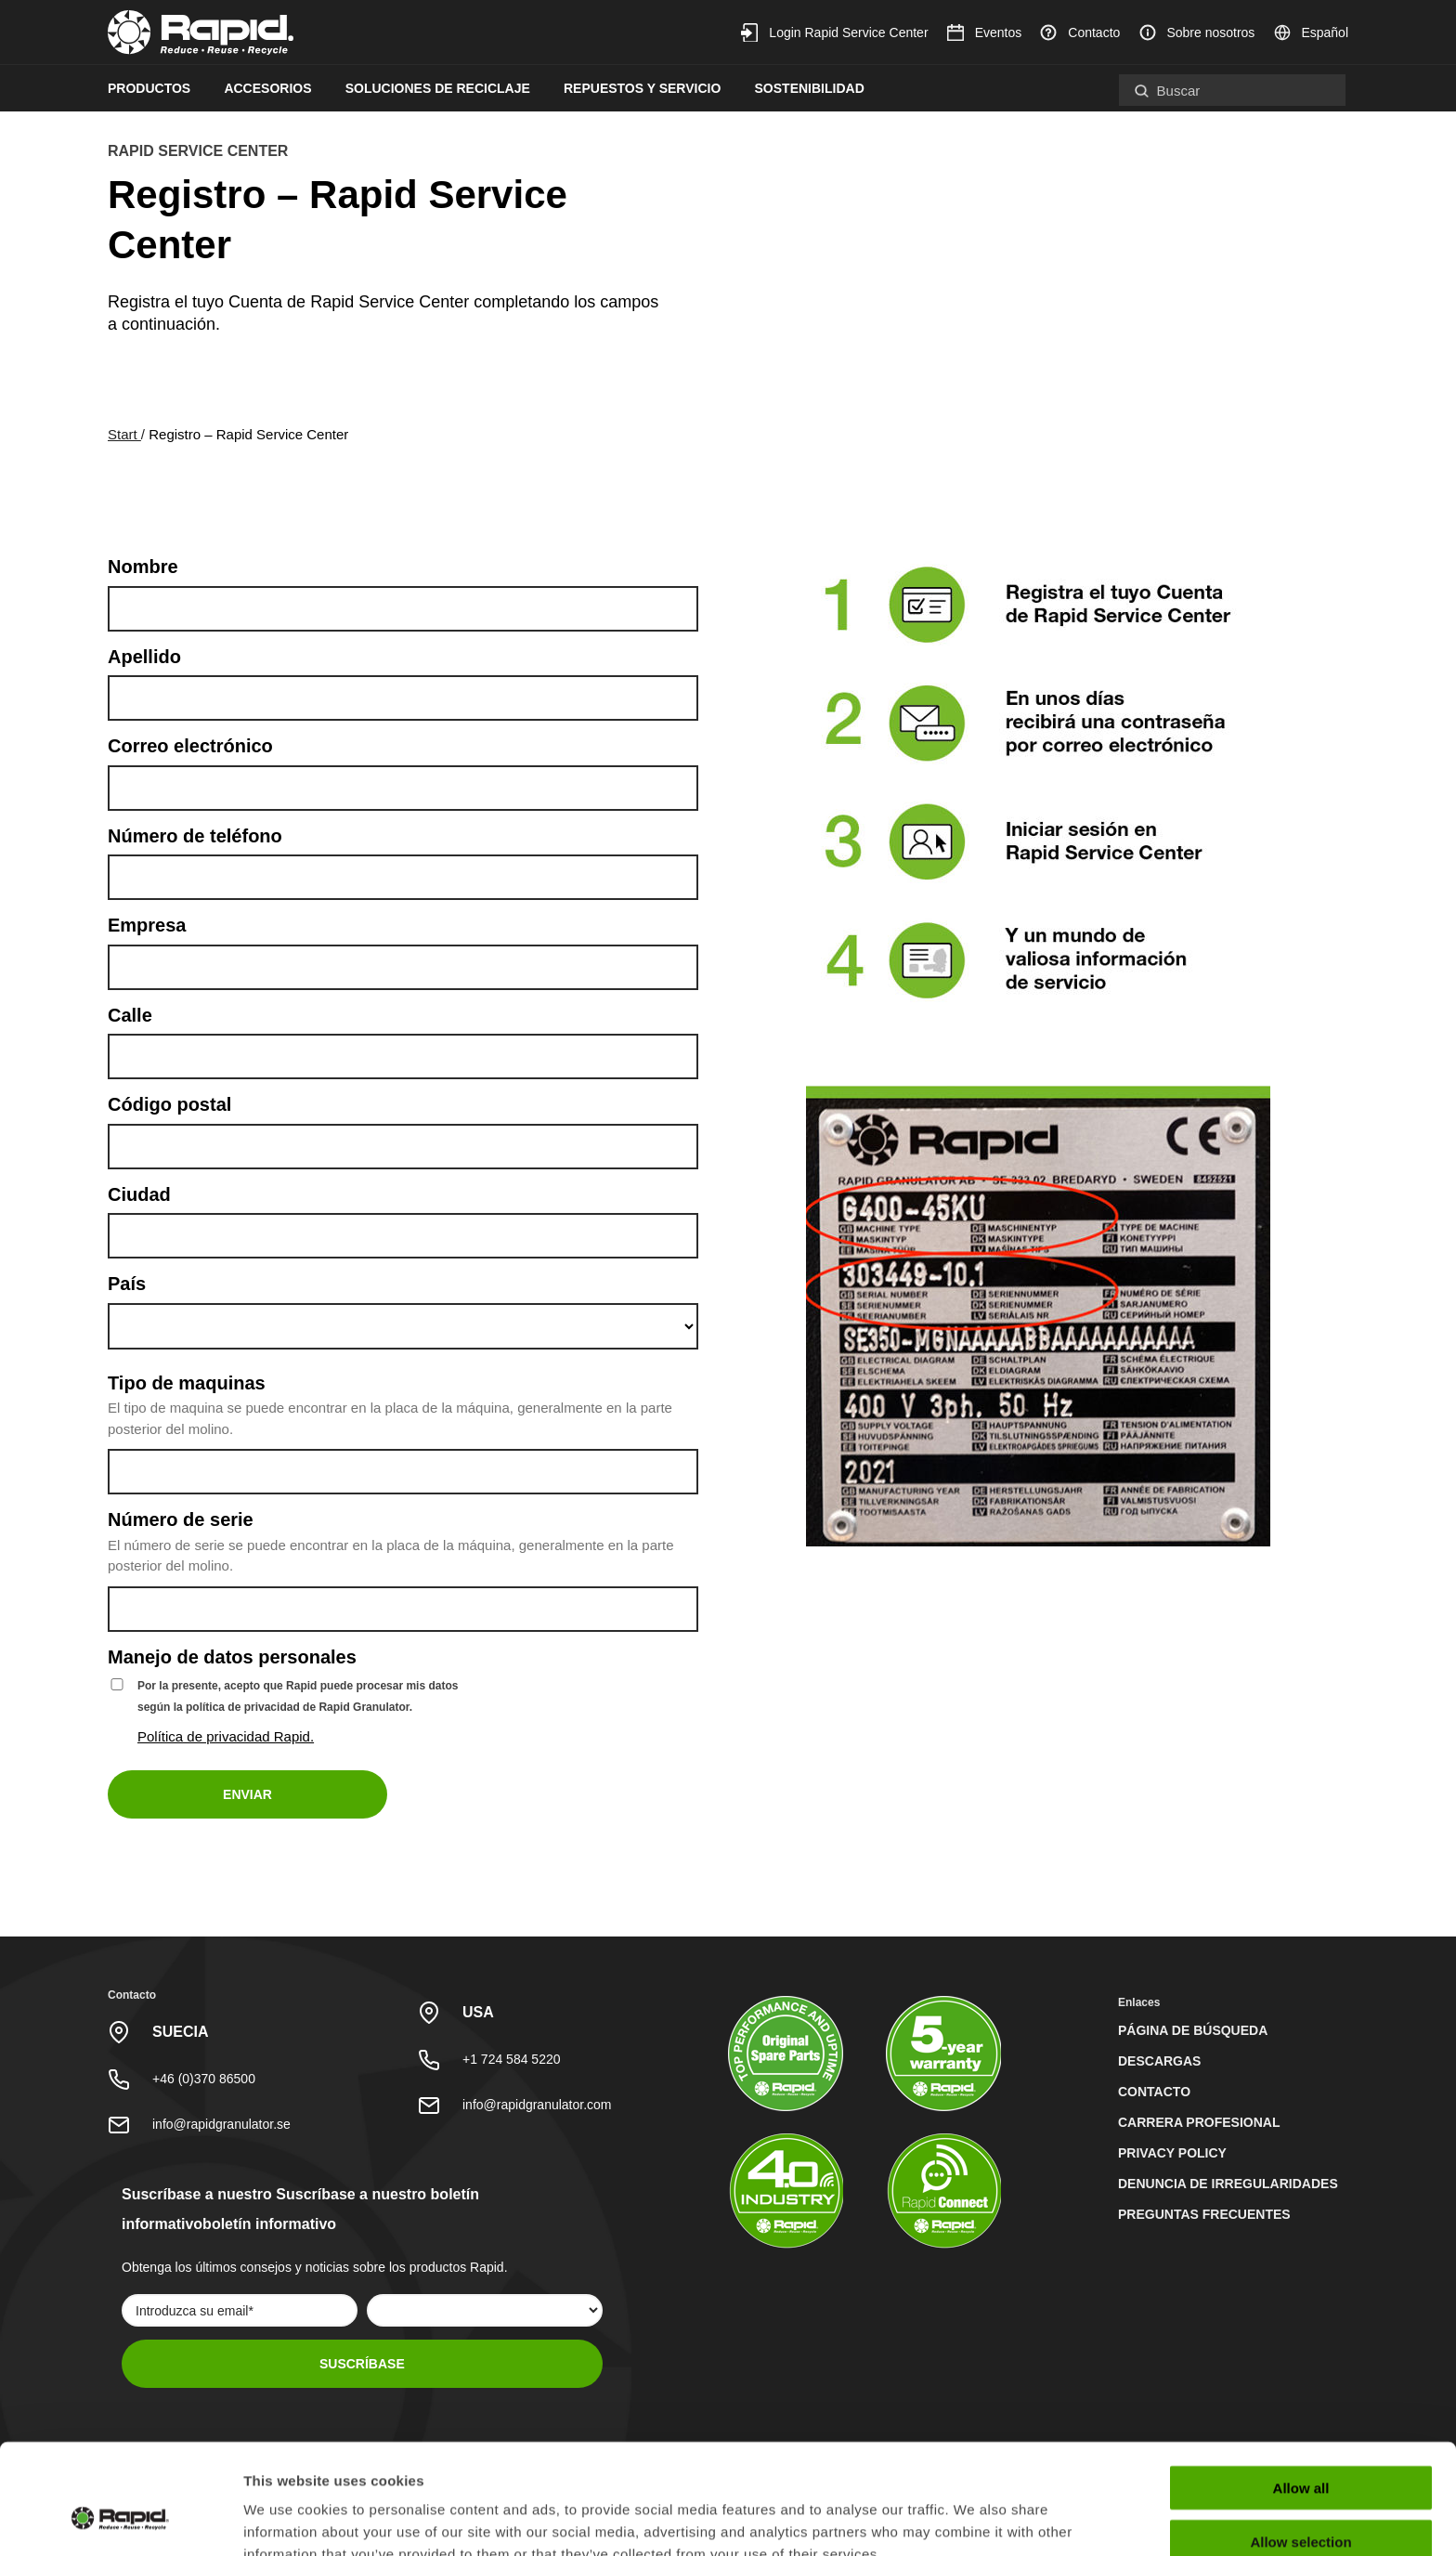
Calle (130, 1015)
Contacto (1080, 32)
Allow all (1301, 2393)
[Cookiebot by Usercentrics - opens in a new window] (120, 2520)
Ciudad (139, 1194)
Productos (149, 88)
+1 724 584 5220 (511, 2059)
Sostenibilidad (809, 88)
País (127, 1283)
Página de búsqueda (1193, 2030)
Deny (1301, 2502)
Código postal (169, 1104)
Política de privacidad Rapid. (225, 1736)
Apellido (144, 656)
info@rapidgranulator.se (221, 2124)
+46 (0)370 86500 (203, 2078)
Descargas (1159, 2061)
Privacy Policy (1172, 2152)
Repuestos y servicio (642, 88)
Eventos (984, 32)
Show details (974, 2519)
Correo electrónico (190, 746)
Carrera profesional (1199, 2122)
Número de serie (181, 1519)
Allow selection (1300, 2448)
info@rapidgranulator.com (537, 2104)
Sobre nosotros (1197, 32)
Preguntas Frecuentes (1204, 2214)
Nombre (143, 566)
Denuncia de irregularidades (1228, 2183)
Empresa (147, 925)
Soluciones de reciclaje (437, 88)
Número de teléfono (195, 836)
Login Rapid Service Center (834, 32)
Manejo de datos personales (232, 1657)
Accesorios (267, 88)
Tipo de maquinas (187, 1383)
